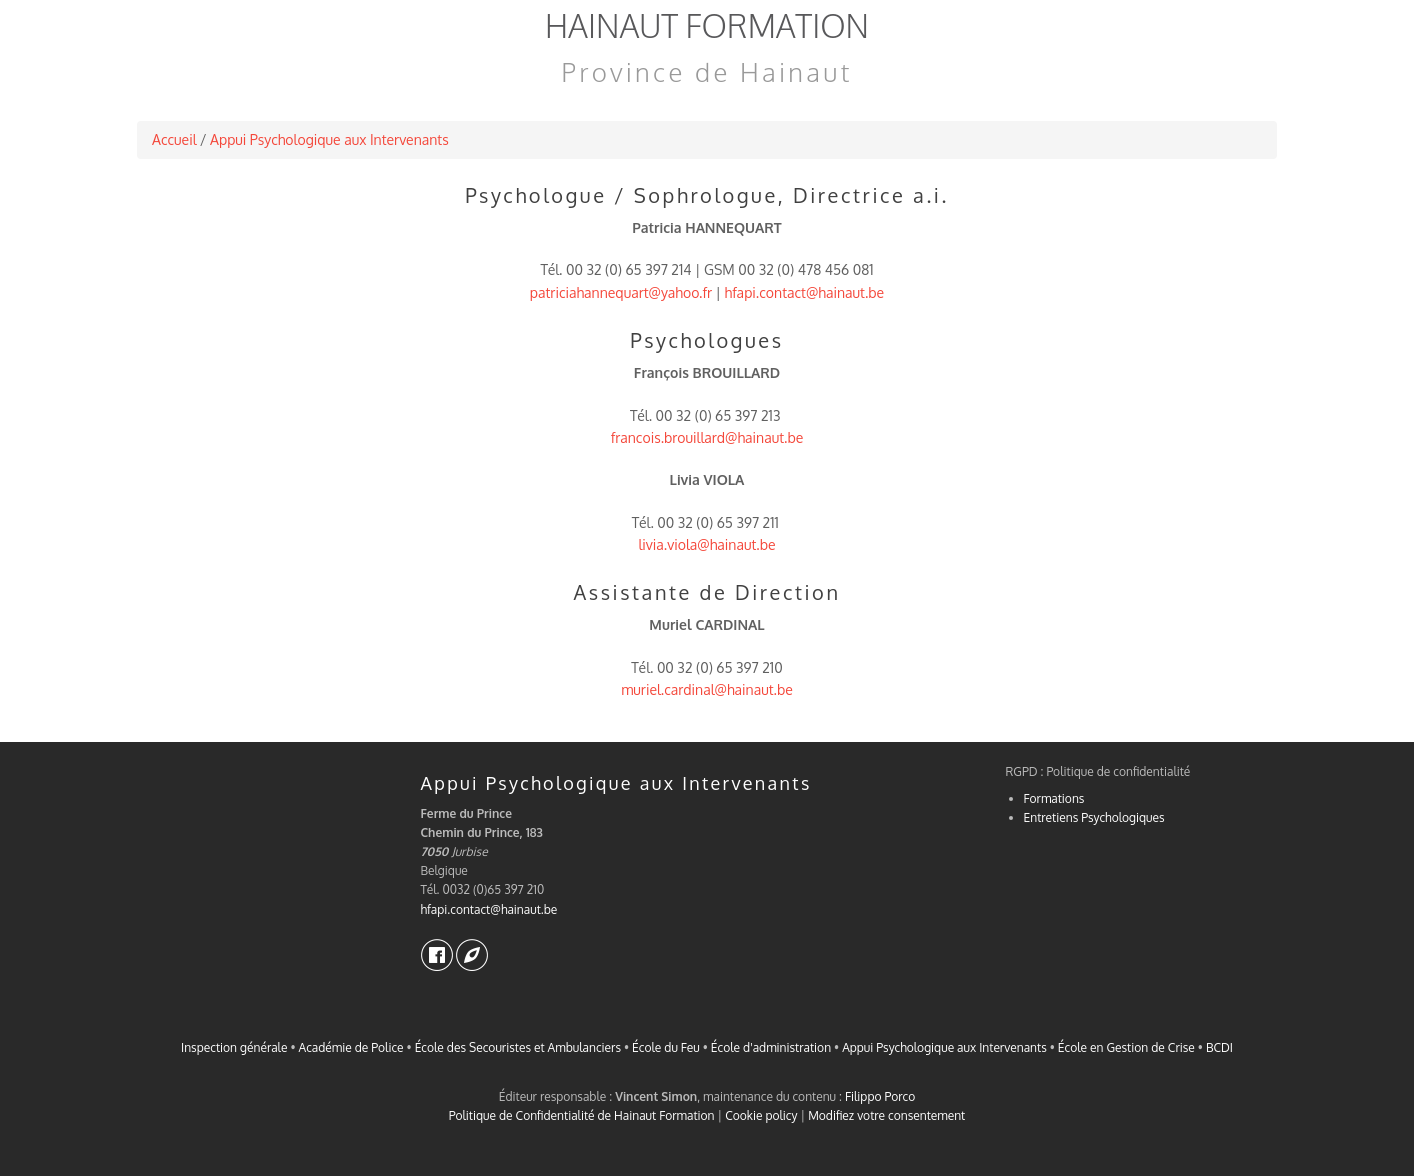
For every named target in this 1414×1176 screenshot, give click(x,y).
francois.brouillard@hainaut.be (707, 437)
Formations (1054, 798)
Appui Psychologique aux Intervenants (329, 139)
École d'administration (771, 1047)
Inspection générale (234, 1047)
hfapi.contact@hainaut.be (805, 292)
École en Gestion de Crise (1126, 1047)
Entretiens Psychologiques (1094, 817)
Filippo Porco (880, 1096)
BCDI (1219, 1047)
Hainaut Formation (707, 25)
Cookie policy (761, 1115)
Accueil (174, 139)
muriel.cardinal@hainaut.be (707, 689)
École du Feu (666, 1047)
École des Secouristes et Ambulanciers (518, 1047)
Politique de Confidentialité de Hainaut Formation (582, 1115)
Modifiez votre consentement (886, 1115)
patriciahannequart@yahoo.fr (621, 292)
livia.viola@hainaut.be (706, 544)
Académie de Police (351, 1047)
